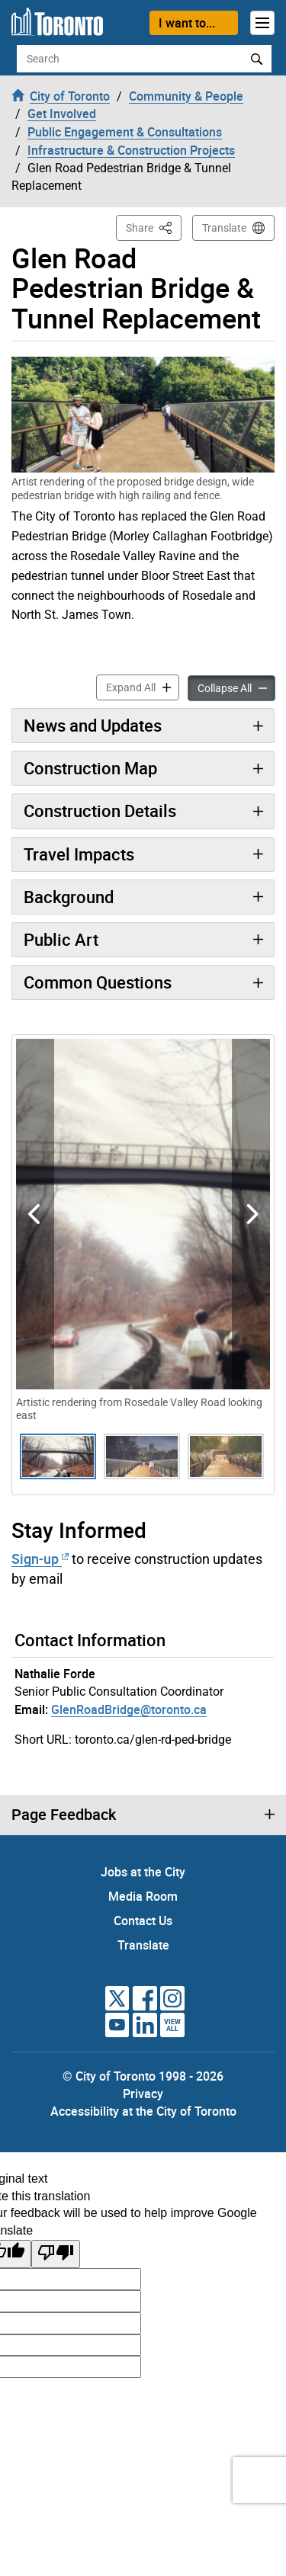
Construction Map (90, 768)
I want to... (187, 22)
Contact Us (143, 1920)
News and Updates (93, 725)
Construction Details (100, 810)
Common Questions (98, 982)
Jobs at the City (143, 1871)
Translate (224, 228)
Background (69, 897)
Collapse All (236, 687)
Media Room (143, 1896)
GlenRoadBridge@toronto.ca (129, 1709)
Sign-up (40, 1558)
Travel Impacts (79, 854)
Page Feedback (63, 1814)
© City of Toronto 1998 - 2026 (143, 2076)
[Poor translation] (55, 2254)
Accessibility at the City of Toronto (143, 2111)
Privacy (143, 2093)
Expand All (142, 686)
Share (154, 226)
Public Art (61, 939)
